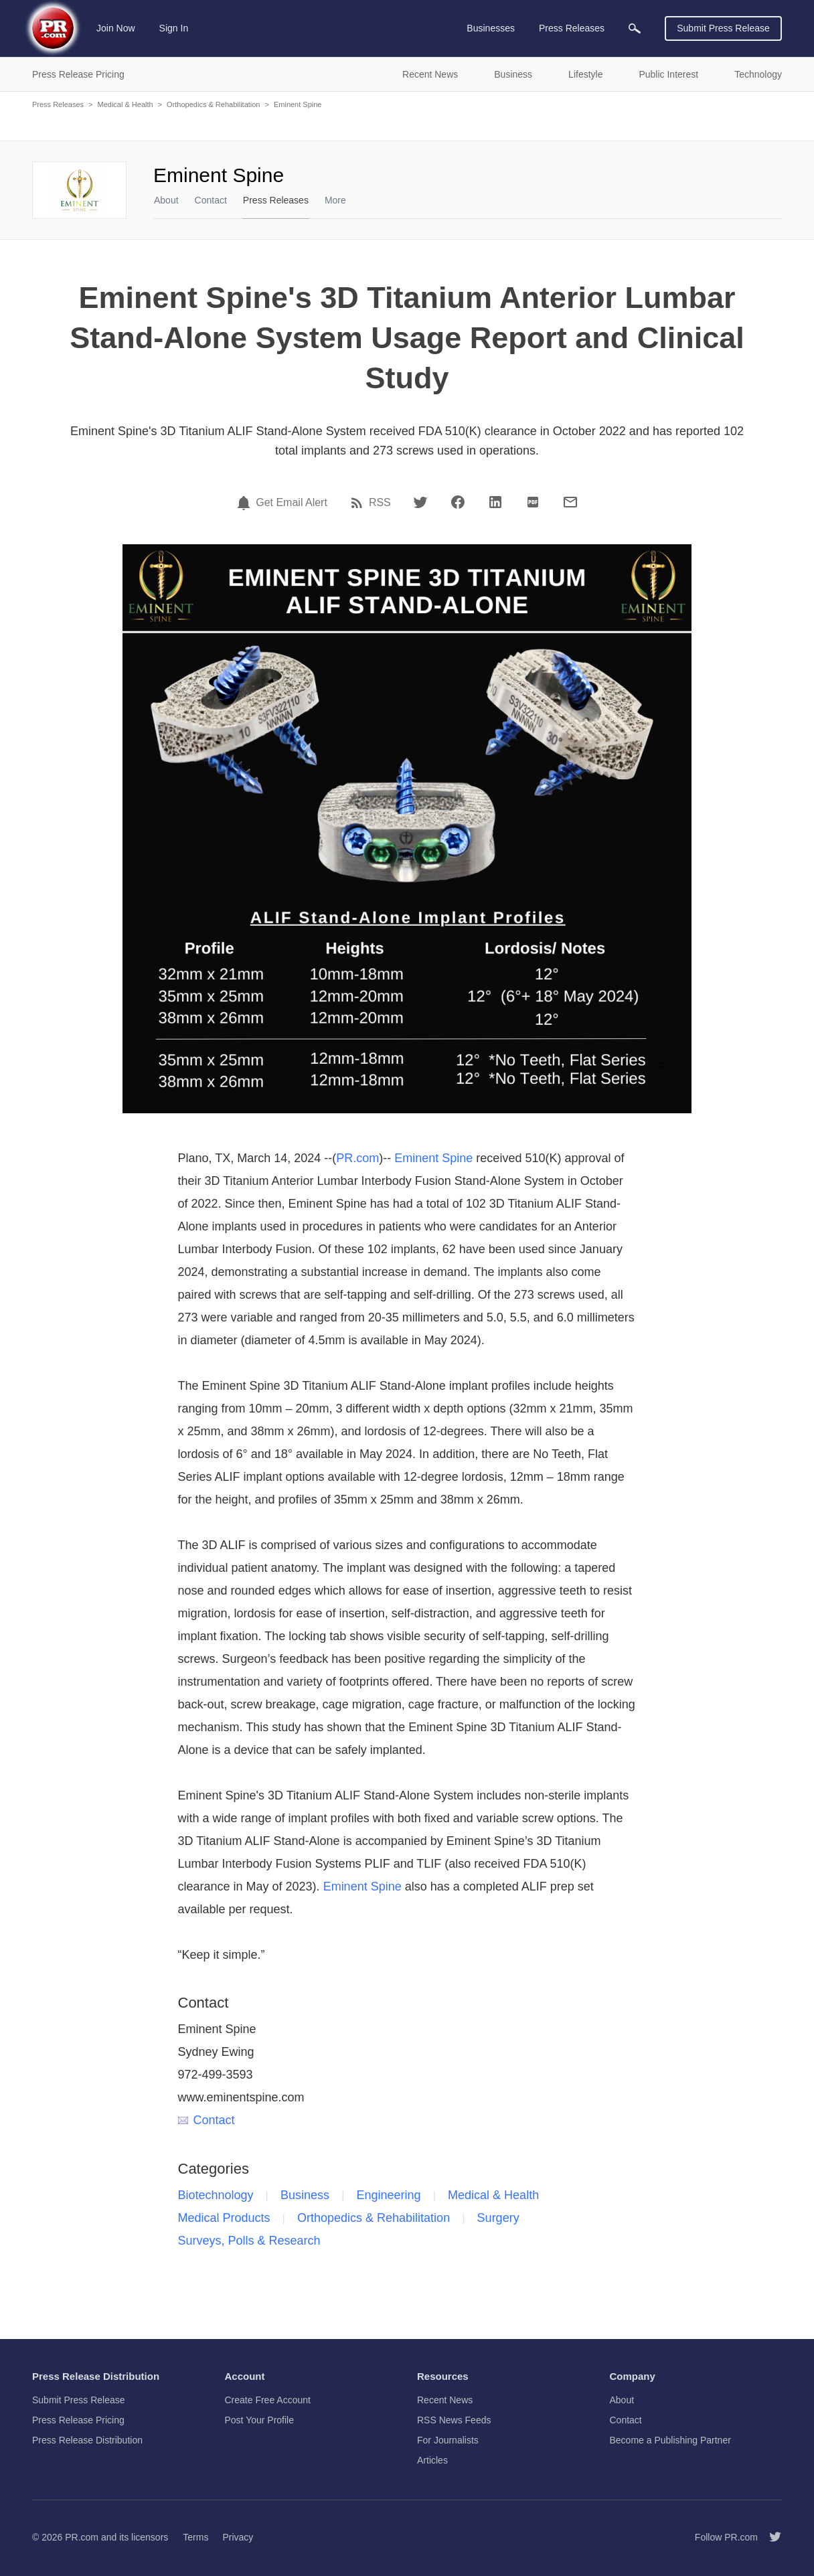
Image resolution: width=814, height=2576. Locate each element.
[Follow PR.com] (770, 2537)
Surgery (498, 2218)
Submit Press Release (723, 28)
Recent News (445, 2400)
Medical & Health (125, 104)
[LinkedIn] (495, 502)
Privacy (237, 2537)
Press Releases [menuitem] (571, 28)
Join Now (115, 28)
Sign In (174, 28)
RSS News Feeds (454, 2420)
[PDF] (533, 502)
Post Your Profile (260, 2420)
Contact (211, 200)
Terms (195, 2537)
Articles (432, 2460)
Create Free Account (268, 2400)
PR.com (357, 1158)
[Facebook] (458, 502)
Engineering (389, 2195)
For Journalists (448, 2440)
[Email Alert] (246, 503)
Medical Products (224, 2218)
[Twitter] (420, 502)
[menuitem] (635, 28)
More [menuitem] (335, 200)
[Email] (570, 502)
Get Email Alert (291, 502)
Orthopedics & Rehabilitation (213, 104)
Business (304, 2195)
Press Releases (58, 104)
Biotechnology (216, 2195)
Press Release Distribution (87, 2440)
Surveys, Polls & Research (249, 2240)
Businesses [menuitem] (491, 28)
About (166, 200)
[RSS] (359, 503)
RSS (380, 502)
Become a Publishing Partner (670, 2440)
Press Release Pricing (78, 2420)
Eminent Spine (298, 104)
